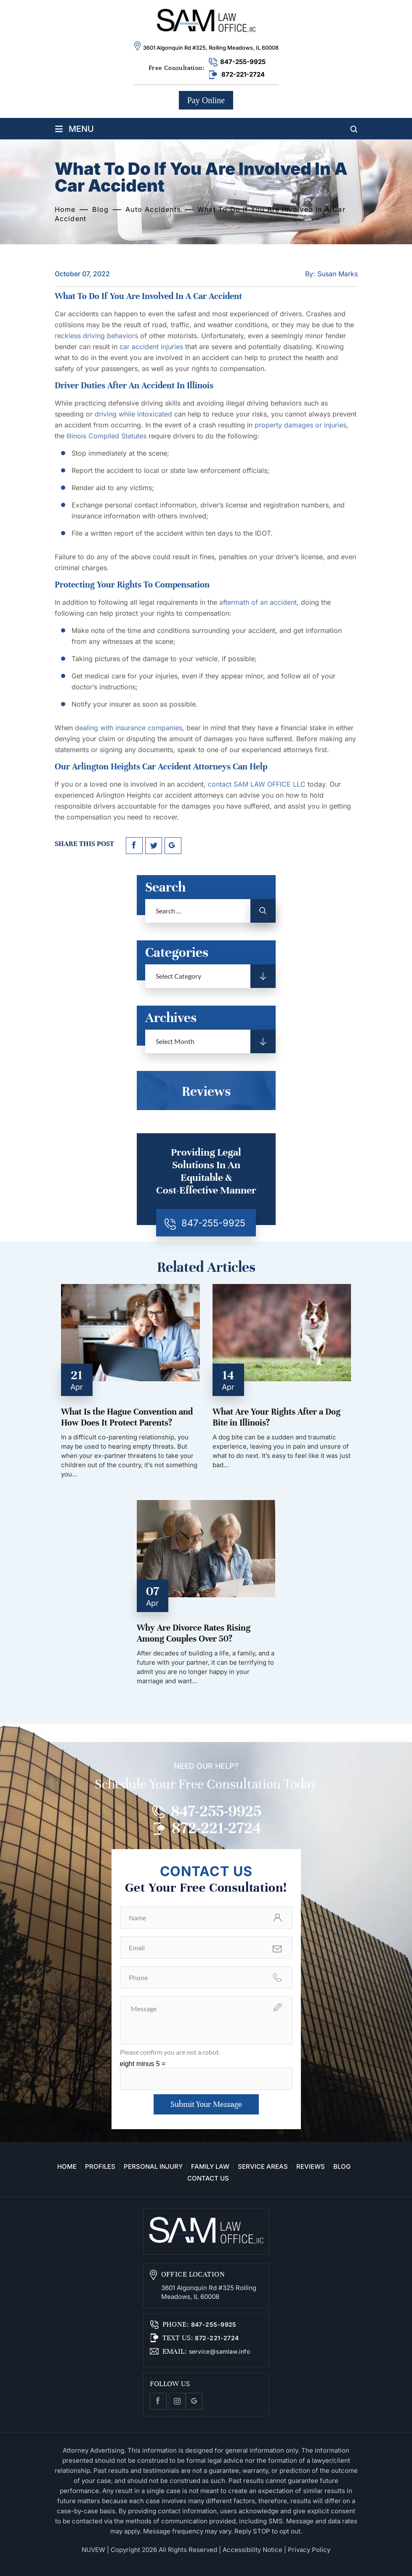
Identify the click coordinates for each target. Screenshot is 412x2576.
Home (67, 2166)
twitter (153, 845)
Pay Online (206, 100)
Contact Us (208, 2178)
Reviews (310, 2166)
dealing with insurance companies (128, 727)
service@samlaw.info (218, 2351)
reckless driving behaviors (96, 335)
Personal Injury (153, 2166)
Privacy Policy (309, 2550)
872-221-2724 (243, 74)
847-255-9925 (243, 62)
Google (194, 2401)
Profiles (100, 2166)
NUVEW (93, 2550)
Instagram (177, 2401)
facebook (134, 845)
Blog (342, 2166)
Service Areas (263, 2166)
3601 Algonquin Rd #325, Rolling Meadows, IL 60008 (211, 47)
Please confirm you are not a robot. (170, 2052)
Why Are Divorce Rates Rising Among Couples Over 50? (193, 1633)
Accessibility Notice (252, 2550)
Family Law (210, 2166)
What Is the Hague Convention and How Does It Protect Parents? (127, 1417)
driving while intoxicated (133, 414)
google (173, 845)
